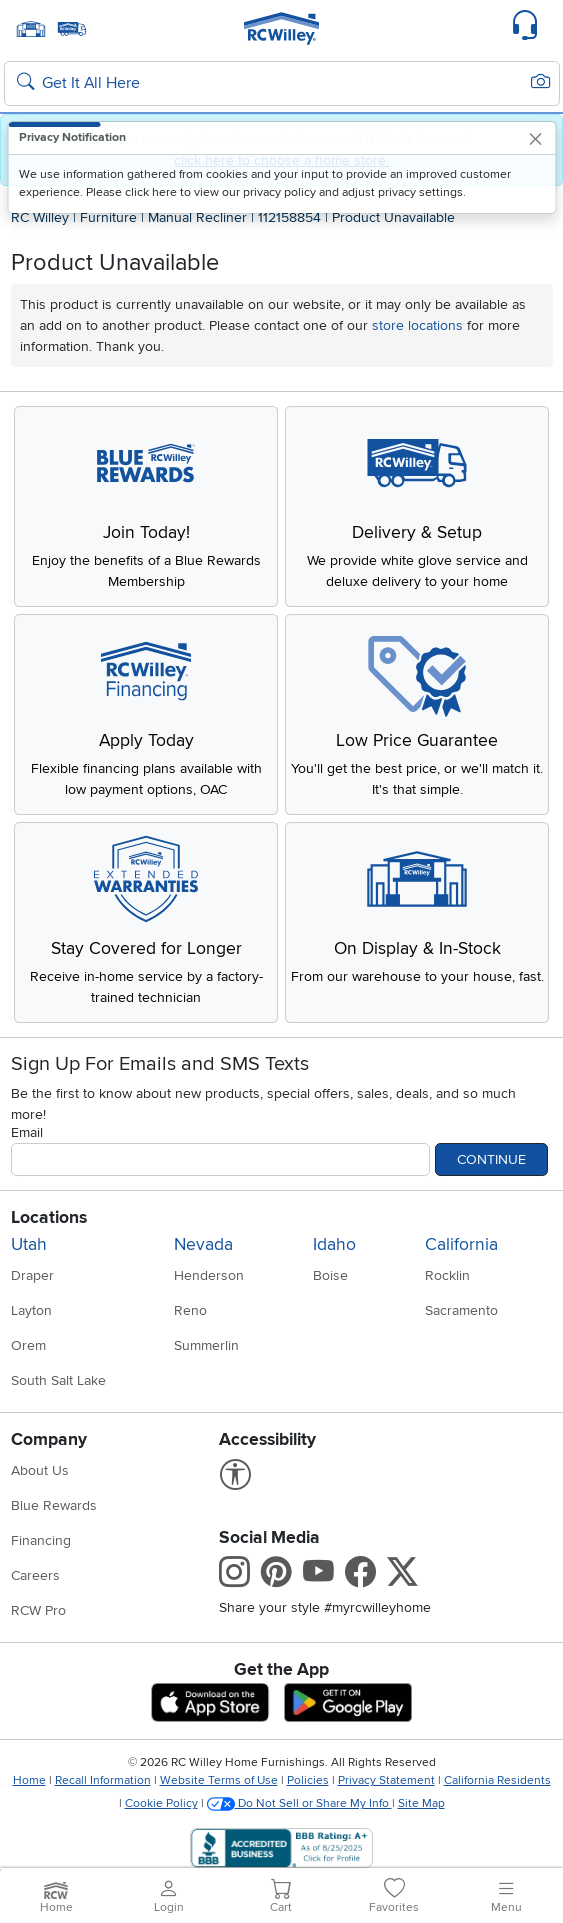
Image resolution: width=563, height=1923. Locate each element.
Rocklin (447, 1275)
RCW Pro (38, 1610)
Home (29, 1780)
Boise (330, 1275)
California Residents (497, 1780)
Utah (29, 1244)
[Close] (536, 139)
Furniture (108, 217)
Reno (190, 1310)
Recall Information (103, 1780)
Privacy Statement (386, 1780)
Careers (35, 1575)
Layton (31, 1310)
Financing (41, 1540)
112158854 (289, 217)
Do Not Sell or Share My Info (299, 1803)
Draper (32, 1275)
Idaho (334, 1244)
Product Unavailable (393, 217)
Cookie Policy (161, 1803)
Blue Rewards (54, 1505)
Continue (491, 1159)
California (461, 1244)
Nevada (203, 1244)
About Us (40, 1470)
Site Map (421, 1803)
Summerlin (206, 1345)
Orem (28, 1345)
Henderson (209, 1275)
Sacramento (461, 1310)
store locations (417, 325)
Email (27, 1132)
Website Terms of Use (219, 1780)
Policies (308, 1780)
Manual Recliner (197, 217)
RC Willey (40, 217)
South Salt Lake (58, 1380)
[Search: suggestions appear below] (282, 84)
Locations (49, 1217)
